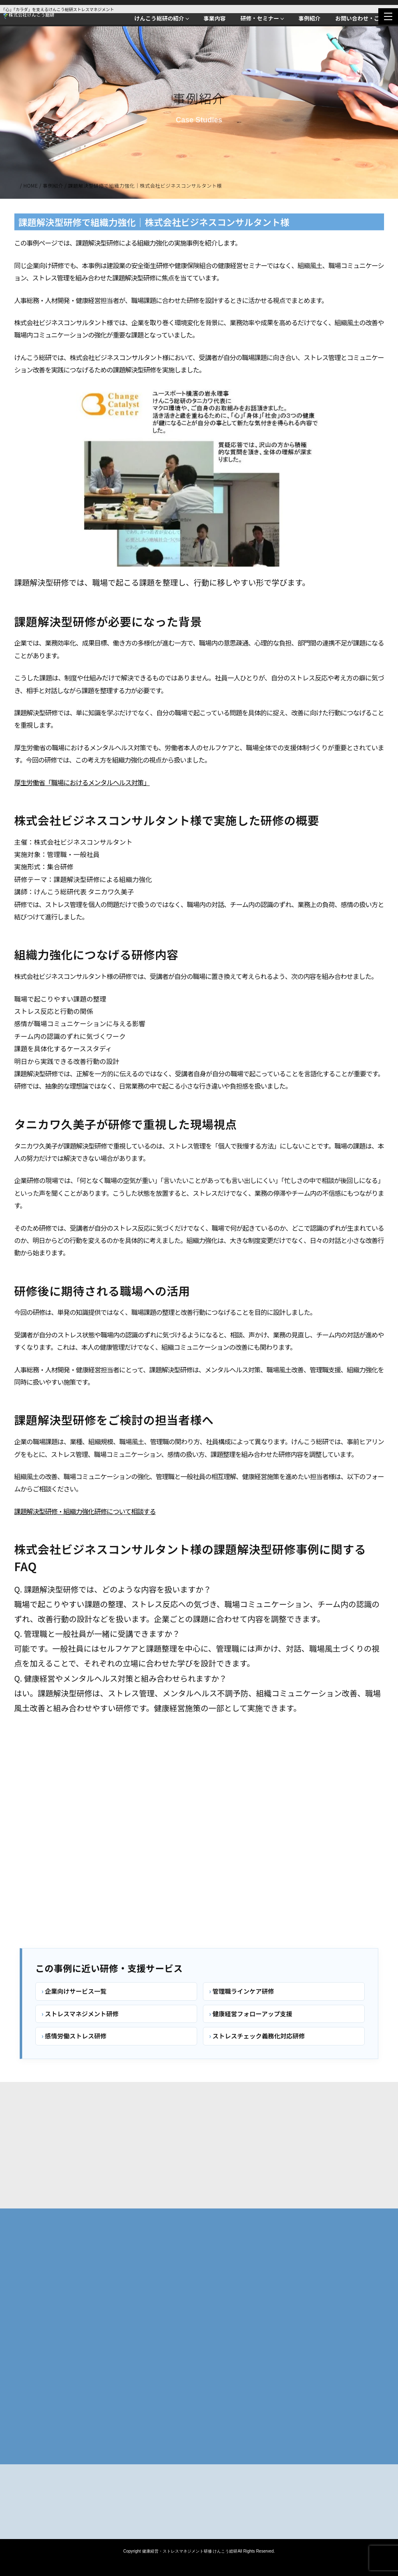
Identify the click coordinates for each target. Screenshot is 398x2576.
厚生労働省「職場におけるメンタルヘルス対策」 (82, 783)
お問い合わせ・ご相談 (363, 18)
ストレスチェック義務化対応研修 (258, 2035)
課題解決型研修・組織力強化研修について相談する (85, 1513)
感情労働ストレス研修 (75, 2035)
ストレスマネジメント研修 (82, 2013)
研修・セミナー (259, 18)
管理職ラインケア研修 (243, 1991)
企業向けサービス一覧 (75, 1991)
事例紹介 (309, 18)
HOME (30, 185)
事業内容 (214, 18)
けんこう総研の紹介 (159, 18)
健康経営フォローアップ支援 (252, 2013)
